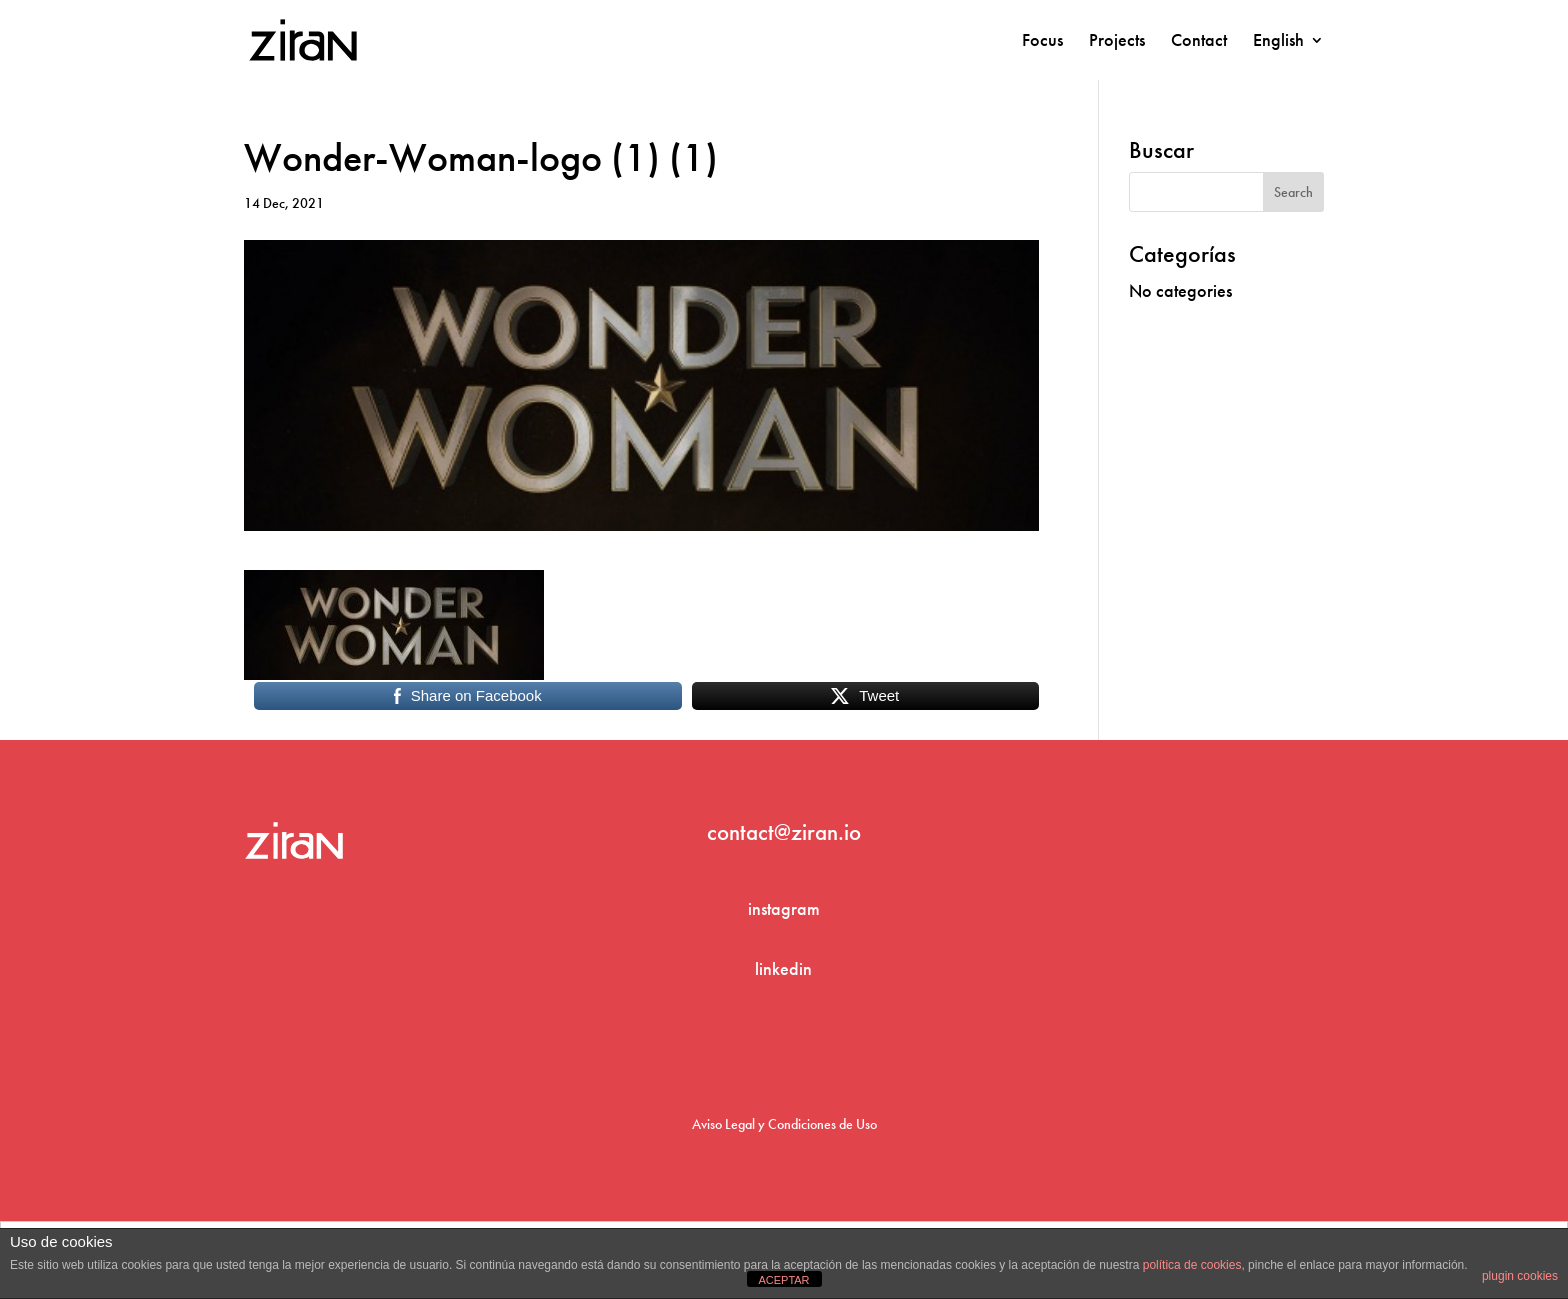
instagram (784, 908)
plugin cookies (1520, 1276)
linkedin (783, 968)
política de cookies (1192, 1265)
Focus (1042, 42)
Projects (1117, 42)
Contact (1199, 42)
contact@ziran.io (784, 832)
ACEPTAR (783, 1280)
